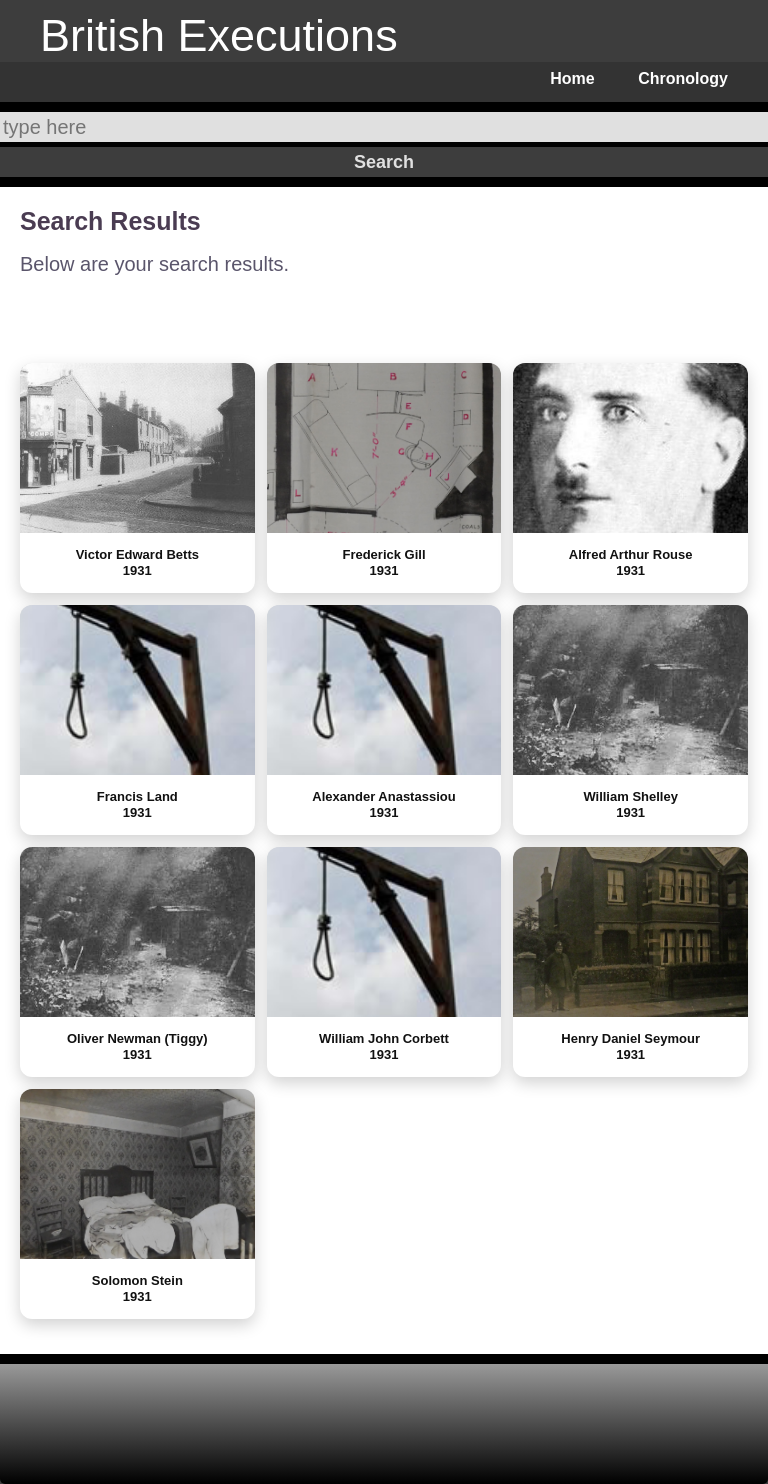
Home (572, 78)
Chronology (683, 78)
